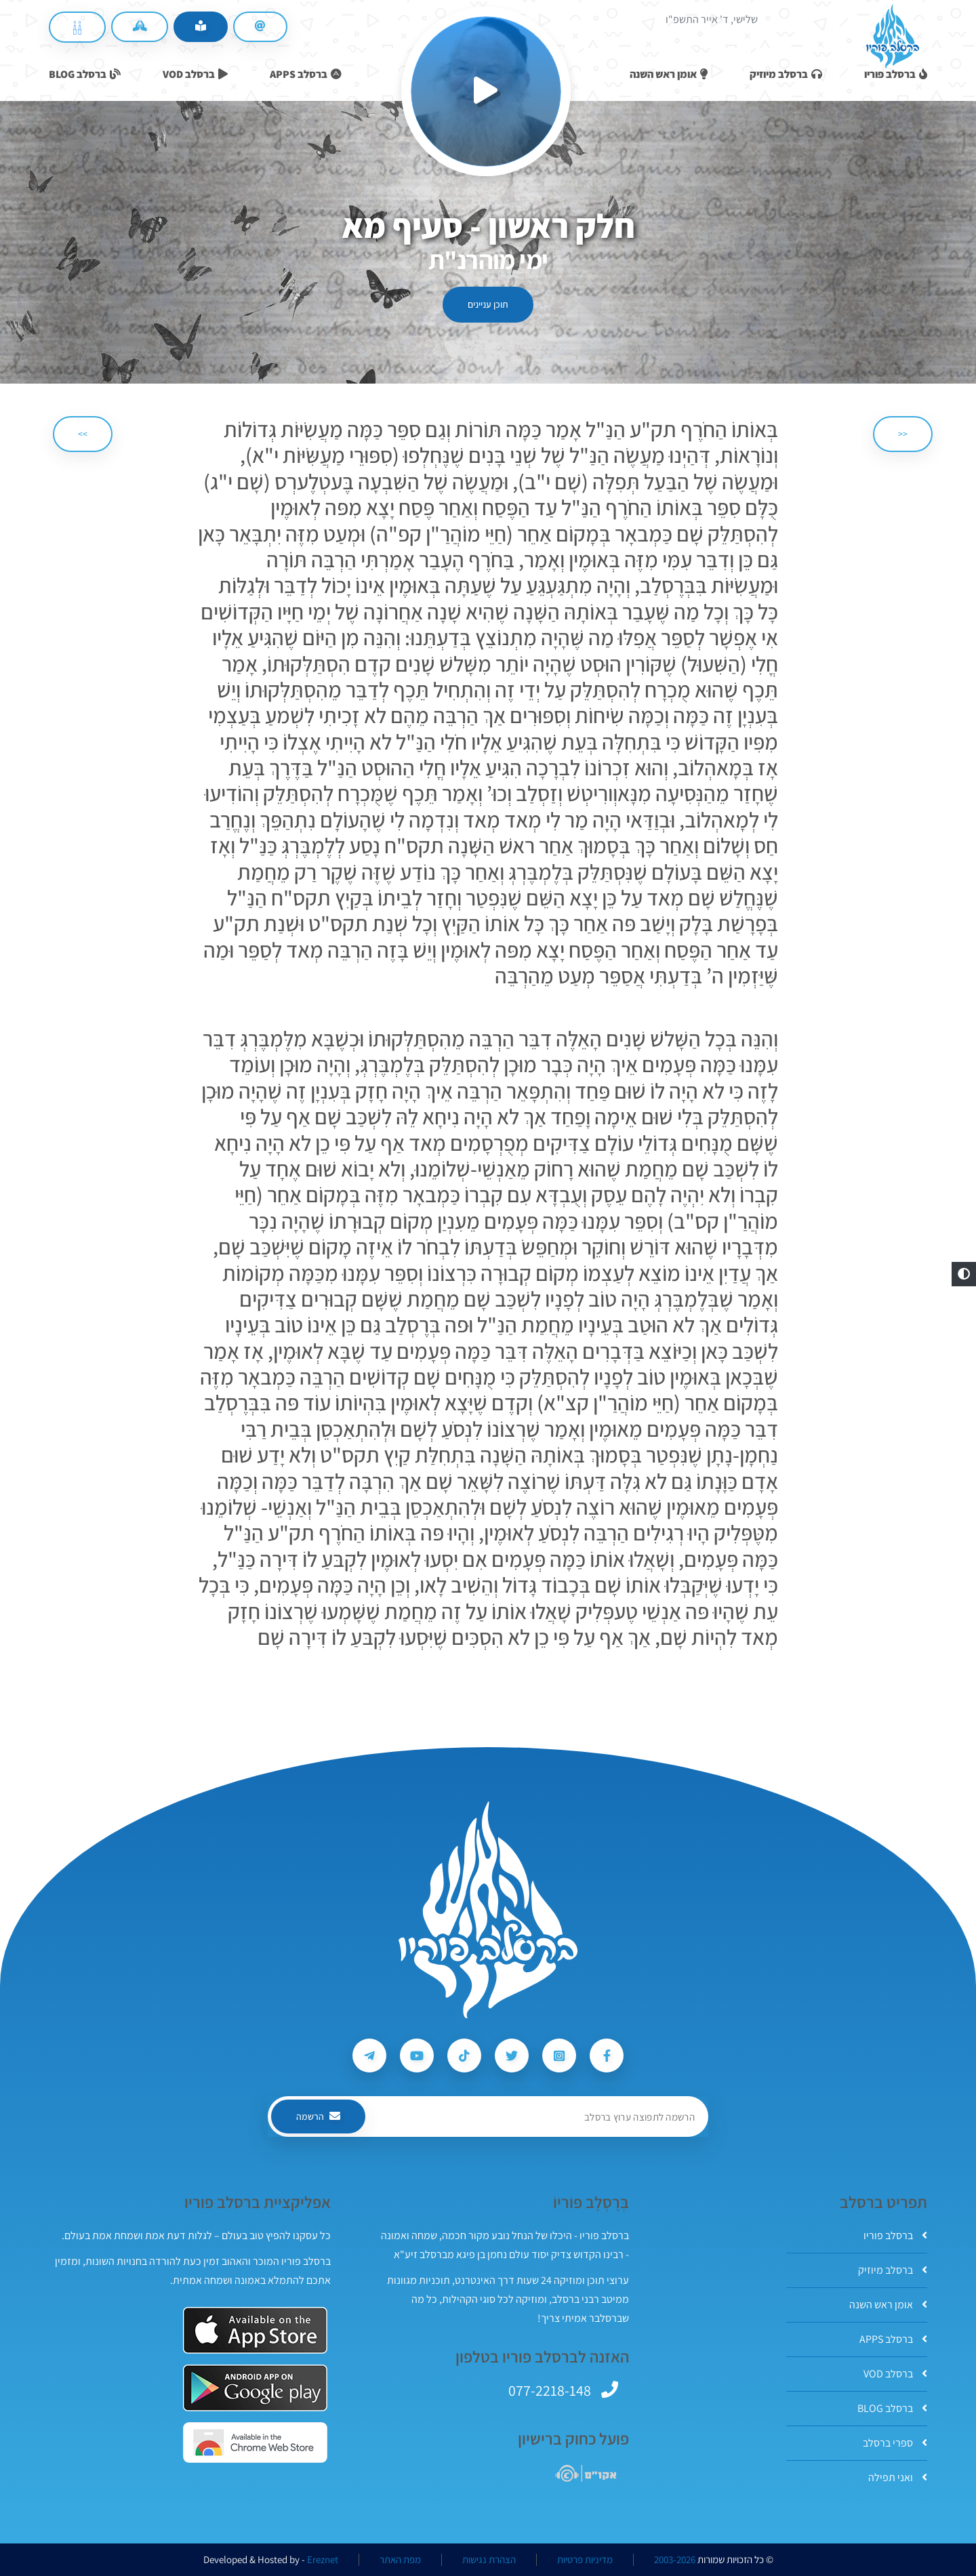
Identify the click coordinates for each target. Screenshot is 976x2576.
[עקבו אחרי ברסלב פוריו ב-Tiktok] (464, 2055)
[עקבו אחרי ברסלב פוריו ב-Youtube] (417, 2055)
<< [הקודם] (903, 434)
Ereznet (322, 2560)
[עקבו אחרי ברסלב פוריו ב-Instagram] (559, 2055)
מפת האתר (400, 2560)
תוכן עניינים (488, 304)
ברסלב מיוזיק (892, 2270)
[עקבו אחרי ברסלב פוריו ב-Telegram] (369, 2055)
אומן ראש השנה (888, 2304)
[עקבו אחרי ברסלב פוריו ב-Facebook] (607, 2055)
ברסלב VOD (895, 2374)
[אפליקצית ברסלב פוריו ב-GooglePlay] (255, 2388)
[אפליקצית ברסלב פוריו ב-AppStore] (255, 2330)
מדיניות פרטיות (585, 2560)
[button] (964, 1274)
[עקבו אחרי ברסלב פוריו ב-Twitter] (512, 2055)
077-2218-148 (549, 2390)
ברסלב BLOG (892, 2408)
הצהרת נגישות (489, 2560)
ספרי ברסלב (895, 2443)
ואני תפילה (897, 2477)
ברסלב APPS (893, 2339)
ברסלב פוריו (895, 2235)
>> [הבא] (82, 434)
